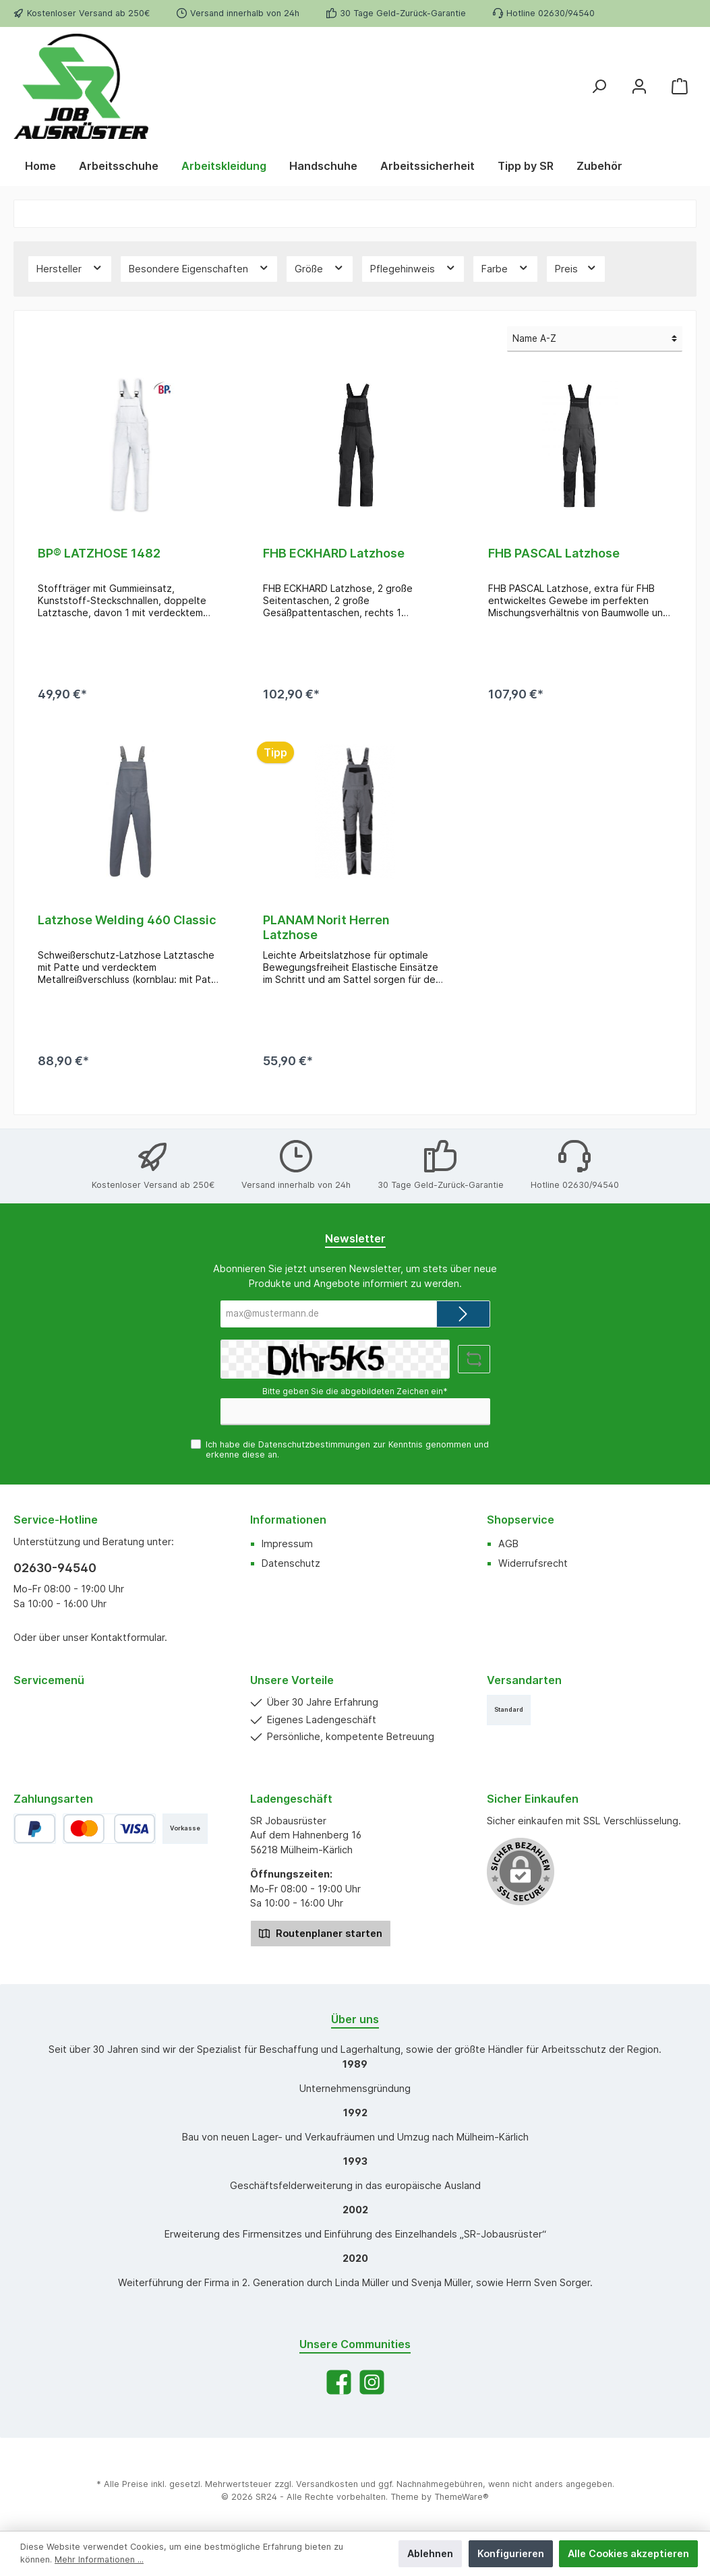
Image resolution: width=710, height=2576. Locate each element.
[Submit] (463, 1313)
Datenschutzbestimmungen (314, 1444)
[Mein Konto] (639, 86)
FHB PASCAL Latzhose (554, 553)
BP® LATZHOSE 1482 (99, 553)
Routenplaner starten (320, 1932)
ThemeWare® (461, 2497)
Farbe (505, 267)
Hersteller (69, 267)
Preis (576, 267)
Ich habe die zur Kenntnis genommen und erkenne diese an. (347, 1449)
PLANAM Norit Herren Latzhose (326, 927)
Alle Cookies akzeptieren (628, 2553)
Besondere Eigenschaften (199, 267)
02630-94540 (54, 1568)
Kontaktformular (128, 1637)
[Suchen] (599, 86)
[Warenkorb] (680, 86)
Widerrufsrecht (533, 1563)
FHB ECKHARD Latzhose (334, 553)
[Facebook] (339, 2382)
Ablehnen (430, 2553)
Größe (320, 267)
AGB (508, 1543)
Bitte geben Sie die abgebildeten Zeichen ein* (355, 1391)
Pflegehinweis (413, 267)
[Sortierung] (594, 339)
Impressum (287, 1543)
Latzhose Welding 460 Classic (127, 920)
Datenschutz (291, 1563)
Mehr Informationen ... (99, 2559)
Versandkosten (327, 2484)
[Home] (40, 166)
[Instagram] (372, 2382)
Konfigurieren (510, 2553)
